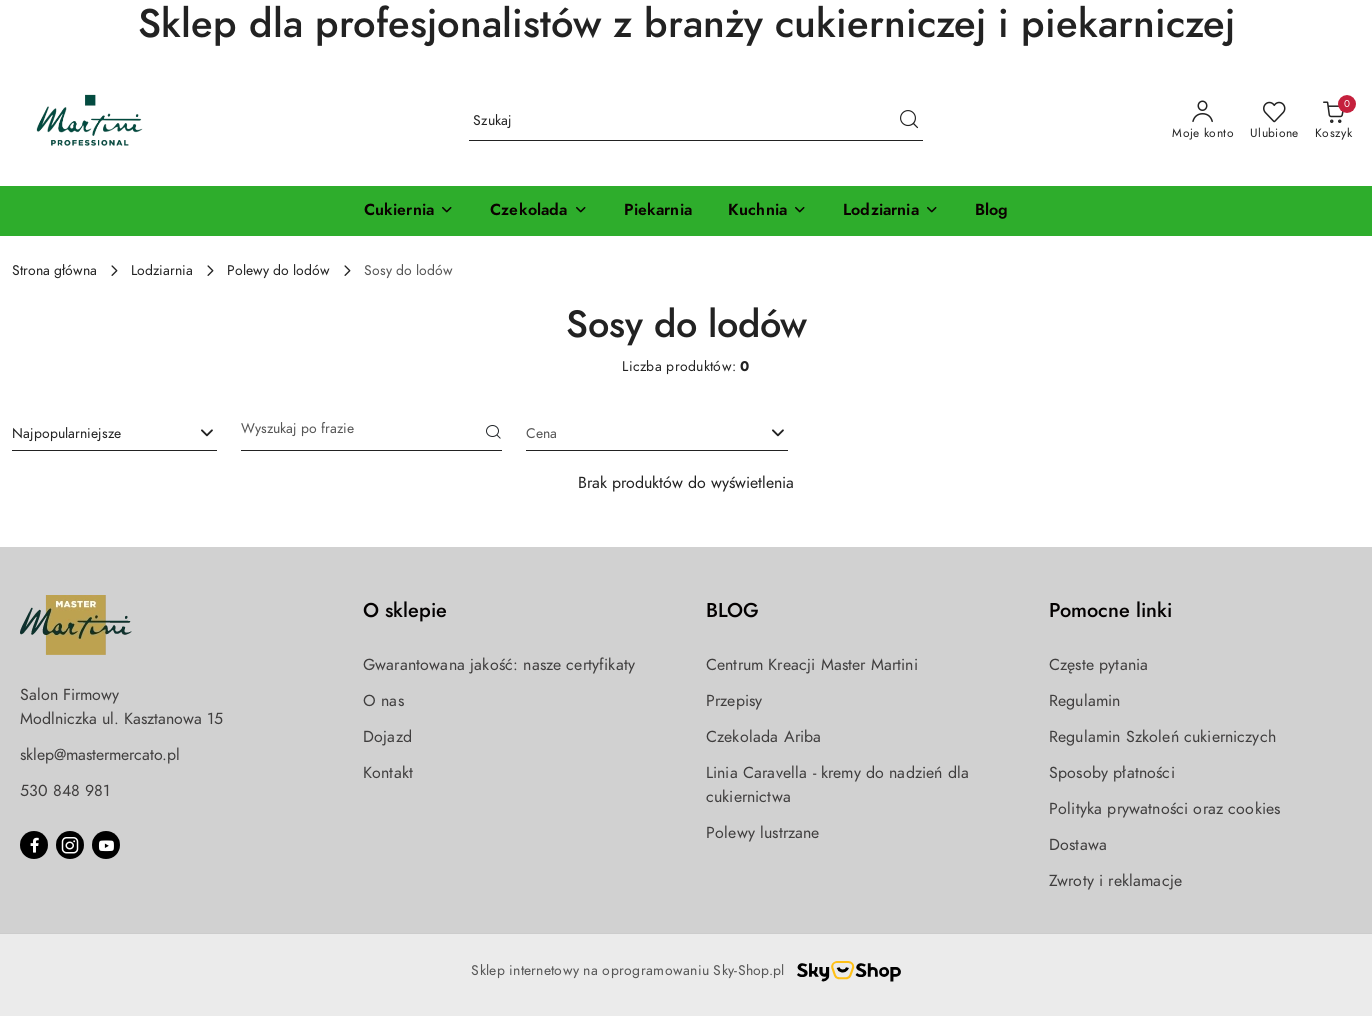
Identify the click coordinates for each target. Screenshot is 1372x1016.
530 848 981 (65, 791)
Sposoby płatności (1112, 773)
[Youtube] (106, 845)
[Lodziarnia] (891, 211)
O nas (383, 701)
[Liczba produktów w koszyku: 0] (1333, 121)
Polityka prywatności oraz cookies (1164, 809)
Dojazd (387, 737)
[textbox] (632, 433)
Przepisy (734, 701)
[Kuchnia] (767, 211)
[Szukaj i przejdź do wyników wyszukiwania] (909, 121)
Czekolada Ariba (763, 737)
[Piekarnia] (658, 211)
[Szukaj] (494, 434)
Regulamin (1084, 701)
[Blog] (992, 211)
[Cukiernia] (409, 211)
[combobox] (114, 434)
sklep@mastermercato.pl (100, 755)
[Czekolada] (538, 211)
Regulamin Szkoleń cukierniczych (1162, 737)
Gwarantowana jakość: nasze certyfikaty (499, 665)
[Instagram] (70, 845)
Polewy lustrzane (763, 833)
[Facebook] (34, 845)
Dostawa (1078, 845)
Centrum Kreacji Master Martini (812, 665)
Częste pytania (1098, 665)
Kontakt (388, 773)
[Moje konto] (1203, 121)
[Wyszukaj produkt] (696, 120)
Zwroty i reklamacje (1115, 881)
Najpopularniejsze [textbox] (66, 433)
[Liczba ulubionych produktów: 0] (1274, 121)
